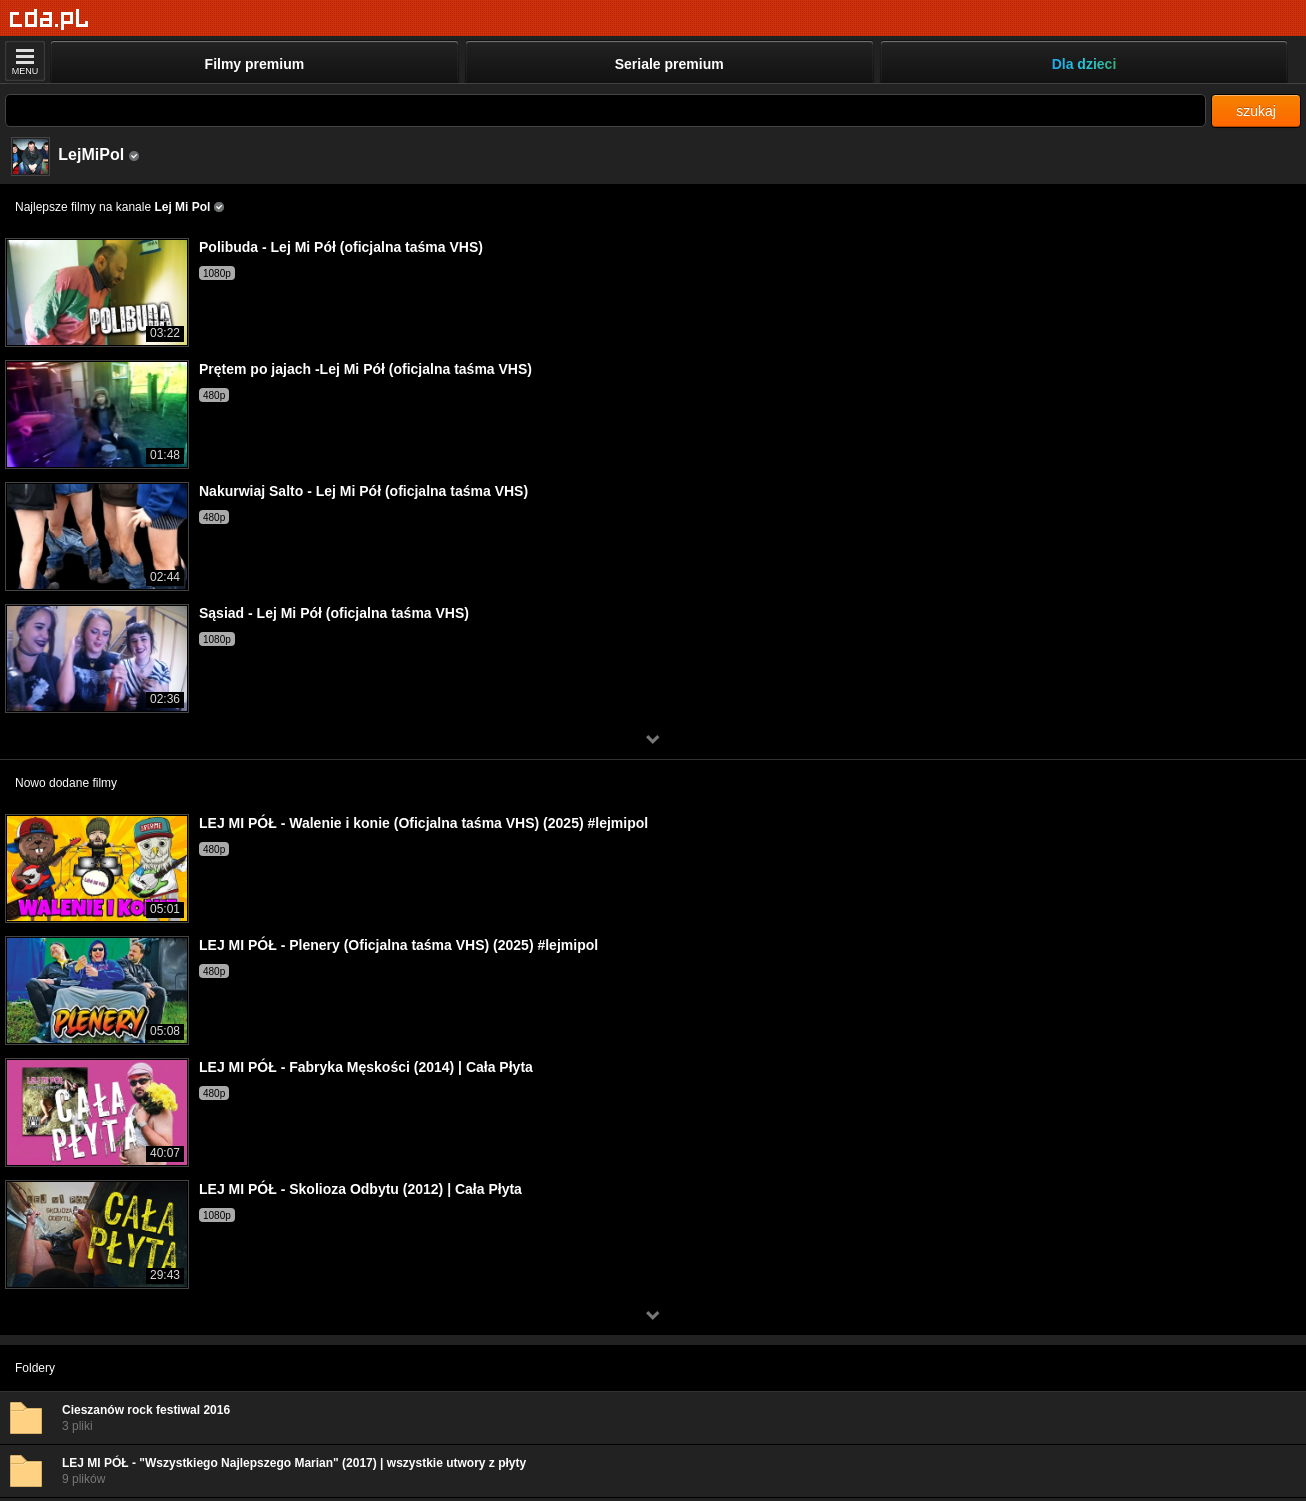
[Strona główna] (49, 19)
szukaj (1256, 111)
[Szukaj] (605, 110)
